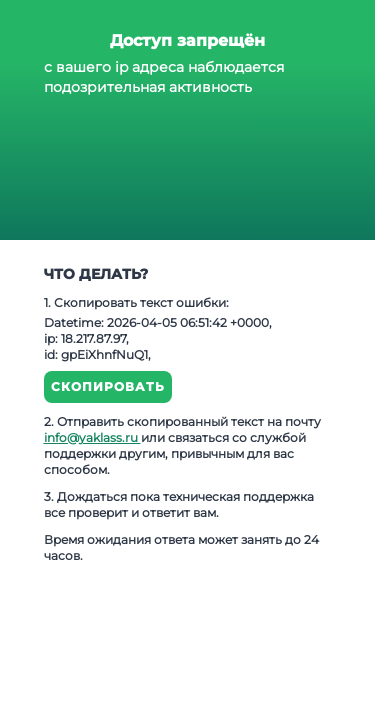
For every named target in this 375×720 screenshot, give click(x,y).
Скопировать (108, 386)
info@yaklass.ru (92, 437)
